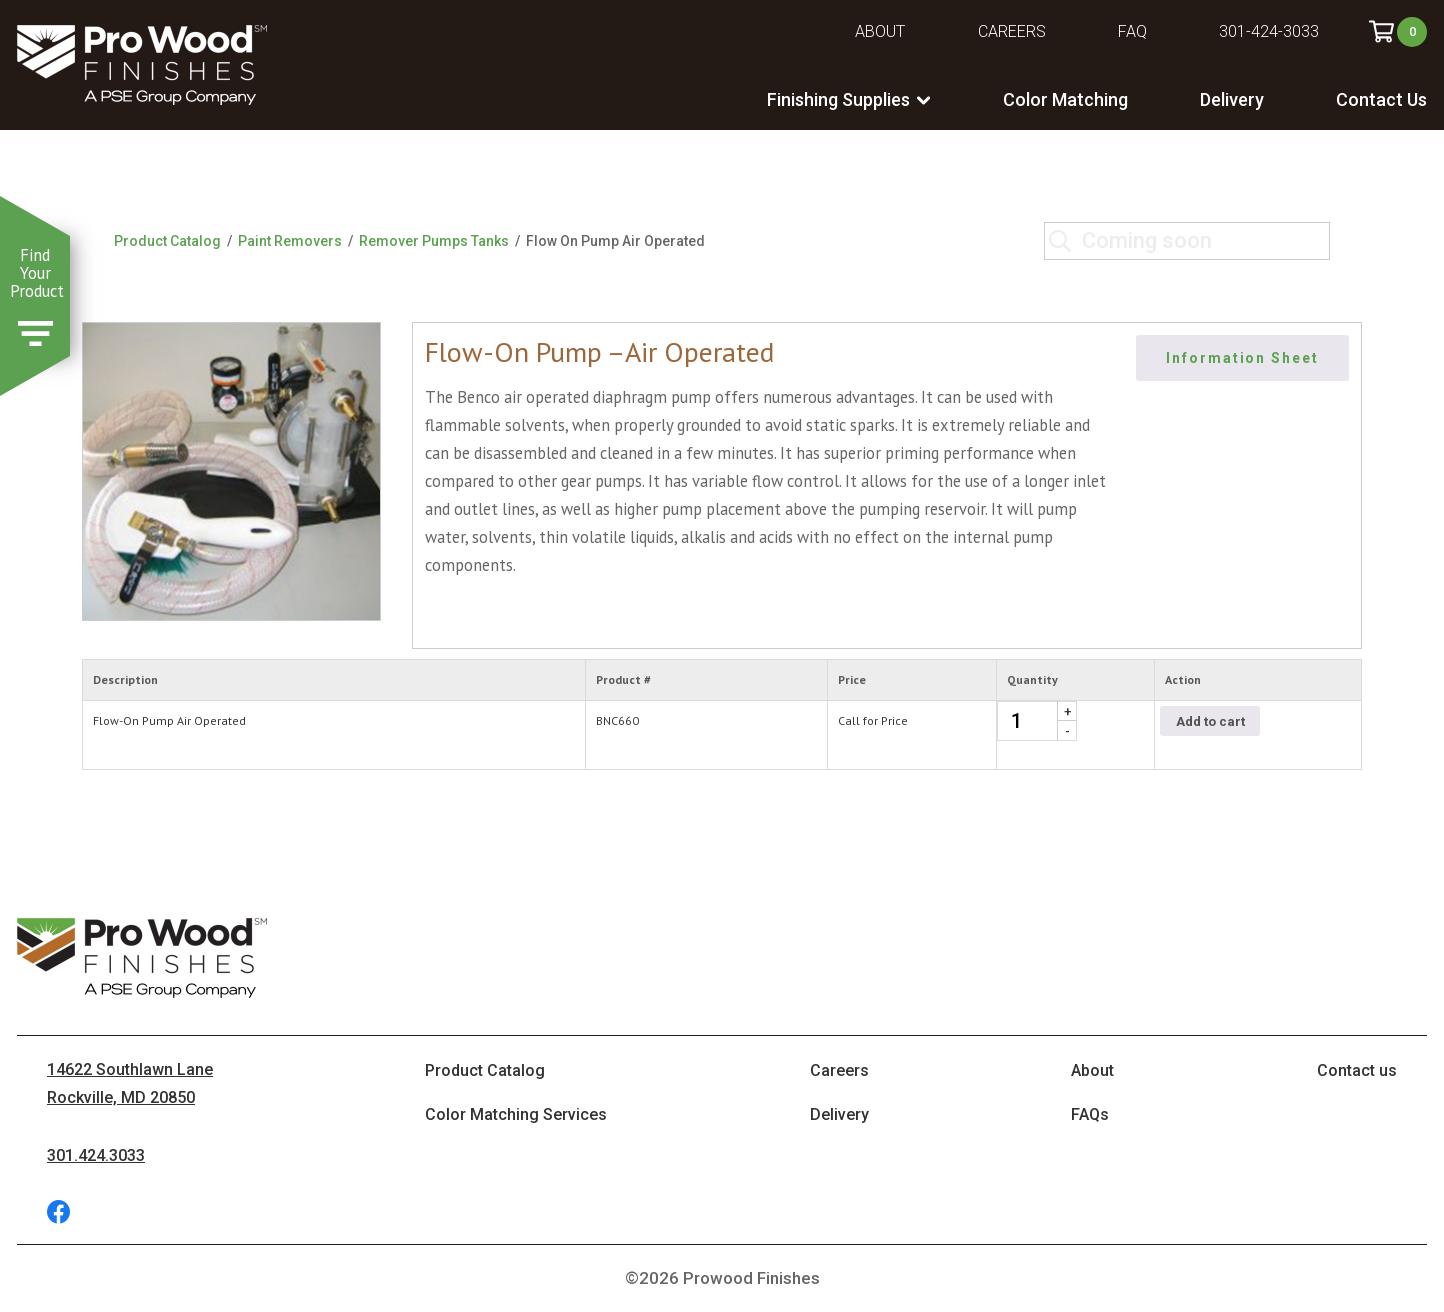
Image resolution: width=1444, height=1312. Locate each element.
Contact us (1357, 1070)
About (880, 31)
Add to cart (1210, 721)
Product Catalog (167, 241)
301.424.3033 (96, 1155)
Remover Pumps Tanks (434, 241)
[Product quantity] (1037, 721)
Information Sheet (1243, 358)
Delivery (1232, 99)
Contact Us (1381, 99)
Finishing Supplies (838, 99)
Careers (1012, 31)
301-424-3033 (1269, 31)
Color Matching (1065, 99)
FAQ (1132, 31)
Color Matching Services (516, 1114)
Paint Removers (290, 241)
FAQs (1090, 1114)
